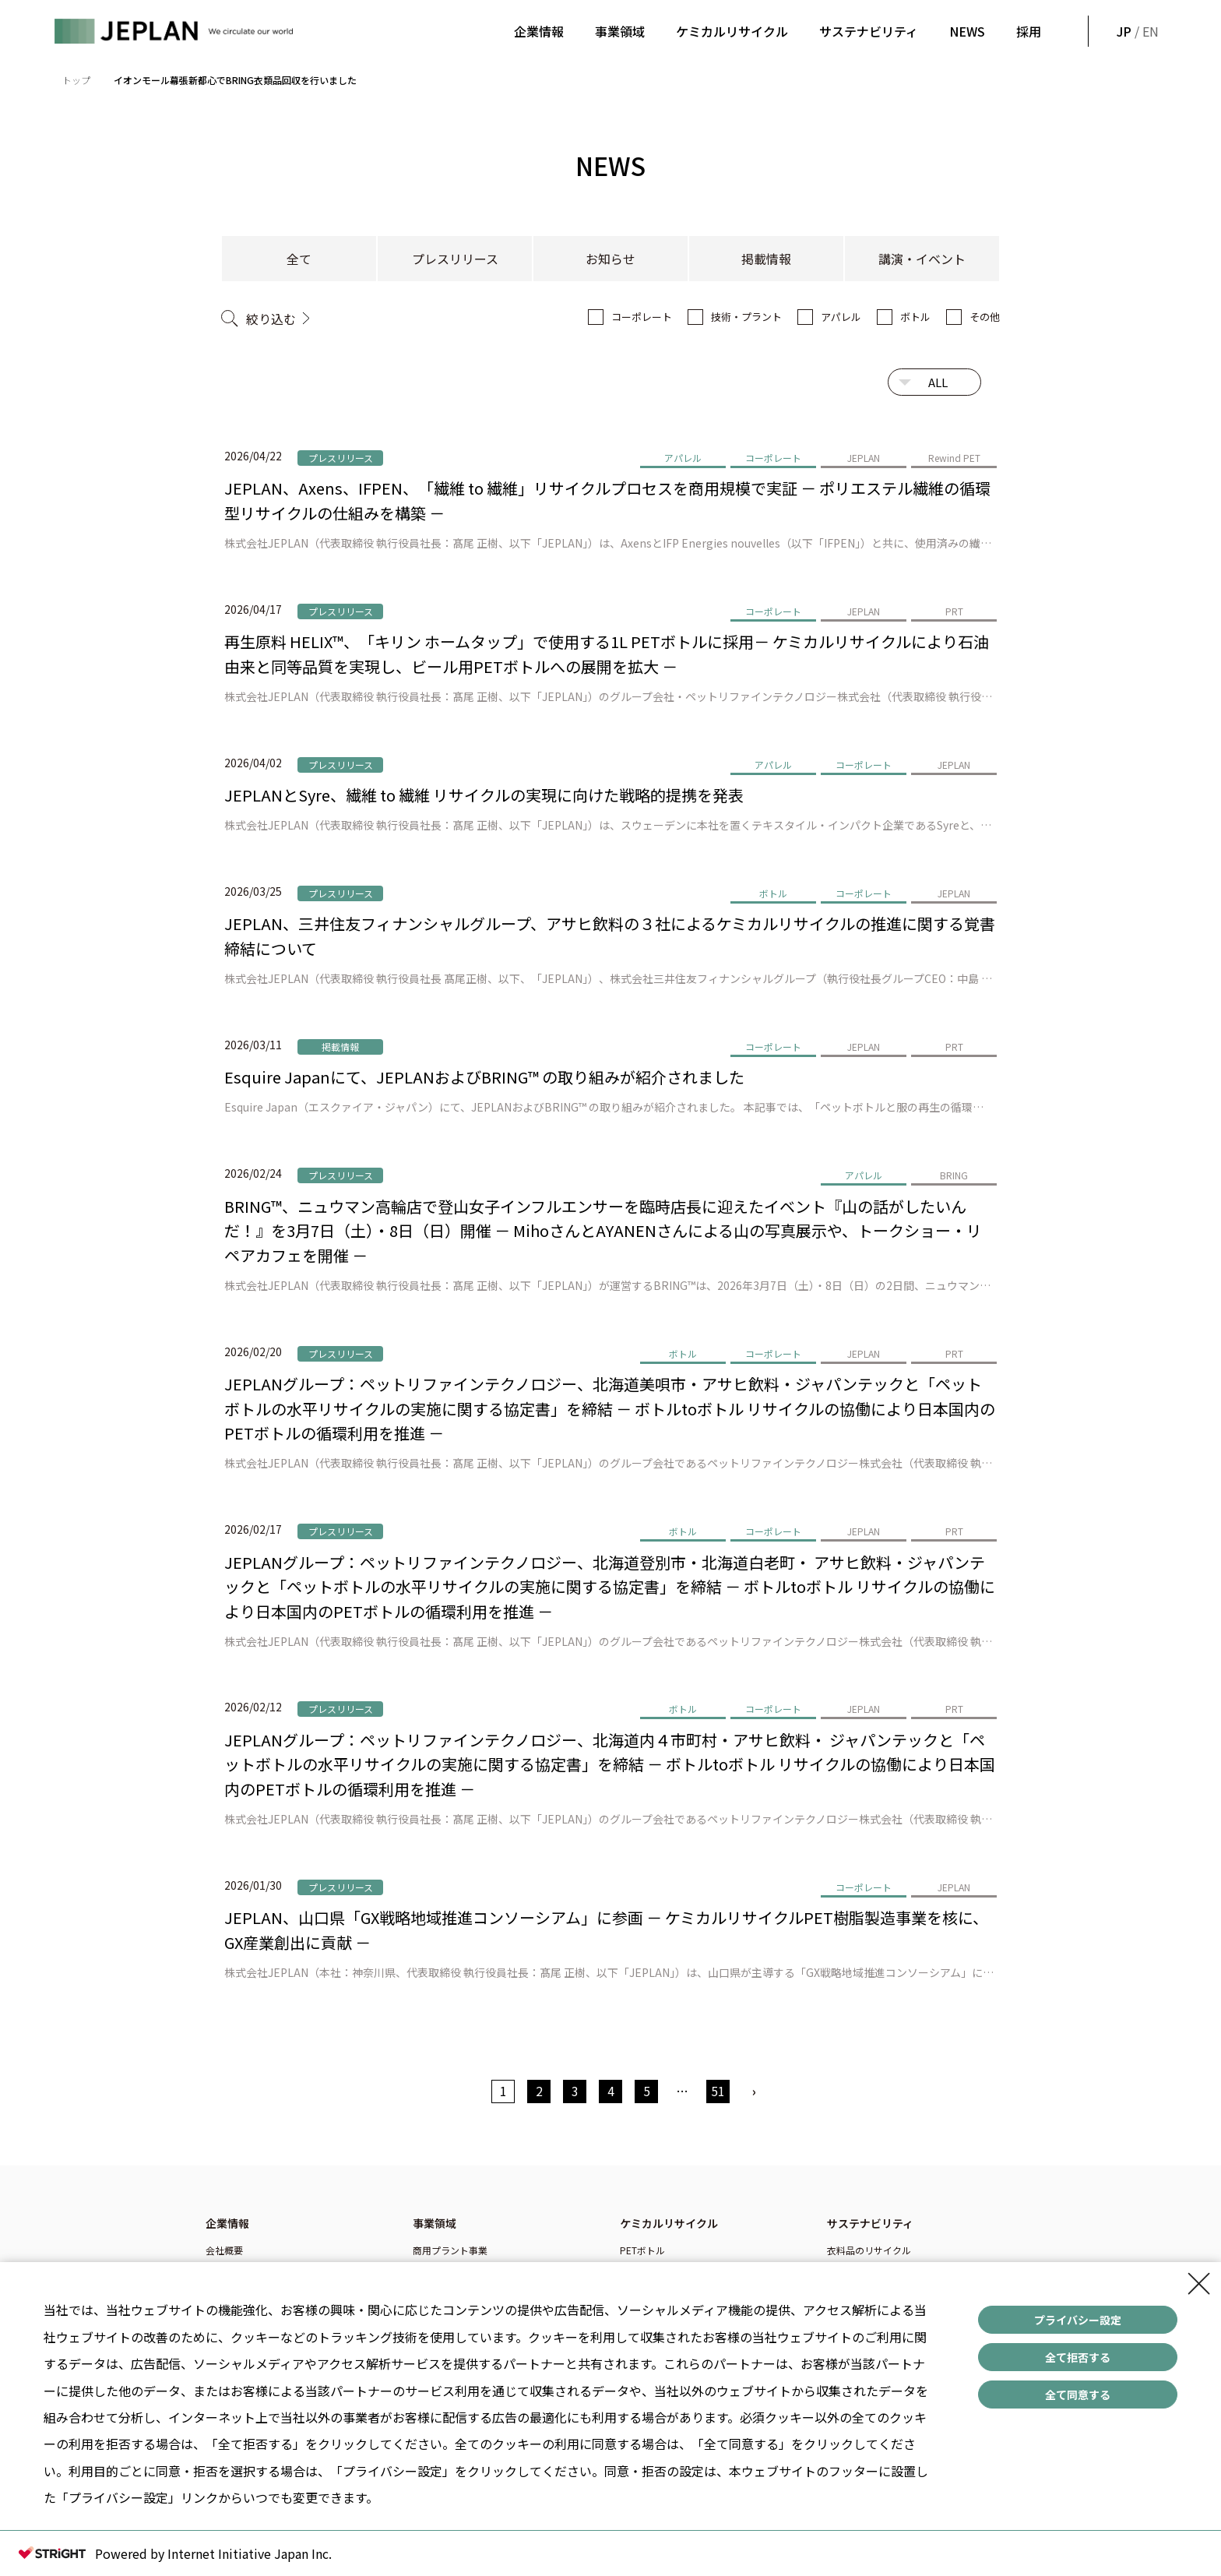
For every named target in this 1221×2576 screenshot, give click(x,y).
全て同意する (1077, 2394)
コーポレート (641, 316)
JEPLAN (863, 457)
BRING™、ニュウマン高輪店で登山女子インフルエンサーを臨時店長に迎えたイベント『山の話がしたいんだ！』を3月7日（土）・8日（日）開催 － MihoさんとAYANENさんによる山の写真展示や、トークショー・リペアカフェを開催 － (603, 1231)
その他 (984, 316)
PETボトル (642, 2250)
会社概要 (224, 2250)
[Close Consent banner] (1199, 2284)
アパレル (841, 316)
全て (299, 258)
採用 (1028, 31)
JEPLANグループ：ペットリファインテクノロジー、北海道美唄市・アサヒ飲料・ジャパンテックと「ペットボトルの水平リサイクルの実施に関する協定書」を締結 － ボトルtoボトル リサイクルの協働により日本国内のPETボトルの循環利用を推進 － (609, 1408)
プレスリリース (455, 258)
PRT (954, 611)
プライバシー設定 (1077, 2320)
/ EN (1136, 31)
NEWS (967, 31)
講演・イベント (922, 258)
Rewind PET (954, 457)
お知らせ (610, 258)
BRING (954, 1175)
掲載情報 (766, 258)
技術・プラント (746, 316)
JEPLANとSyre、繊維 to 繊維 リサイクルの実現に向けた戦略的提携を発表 (484, 795)
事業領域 (620, 31)
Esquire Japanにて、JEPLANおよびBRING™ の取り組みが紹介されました (484, 1077)
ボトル (915, 316)
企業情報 (539, 31)
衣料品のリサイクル (869, 2250)
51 (718, 2090)
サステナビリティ (868, 31)
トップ (76, 79)
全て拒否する (1077, 2357)
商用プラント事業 (450, 2250)
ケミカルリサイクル (732, 31)
